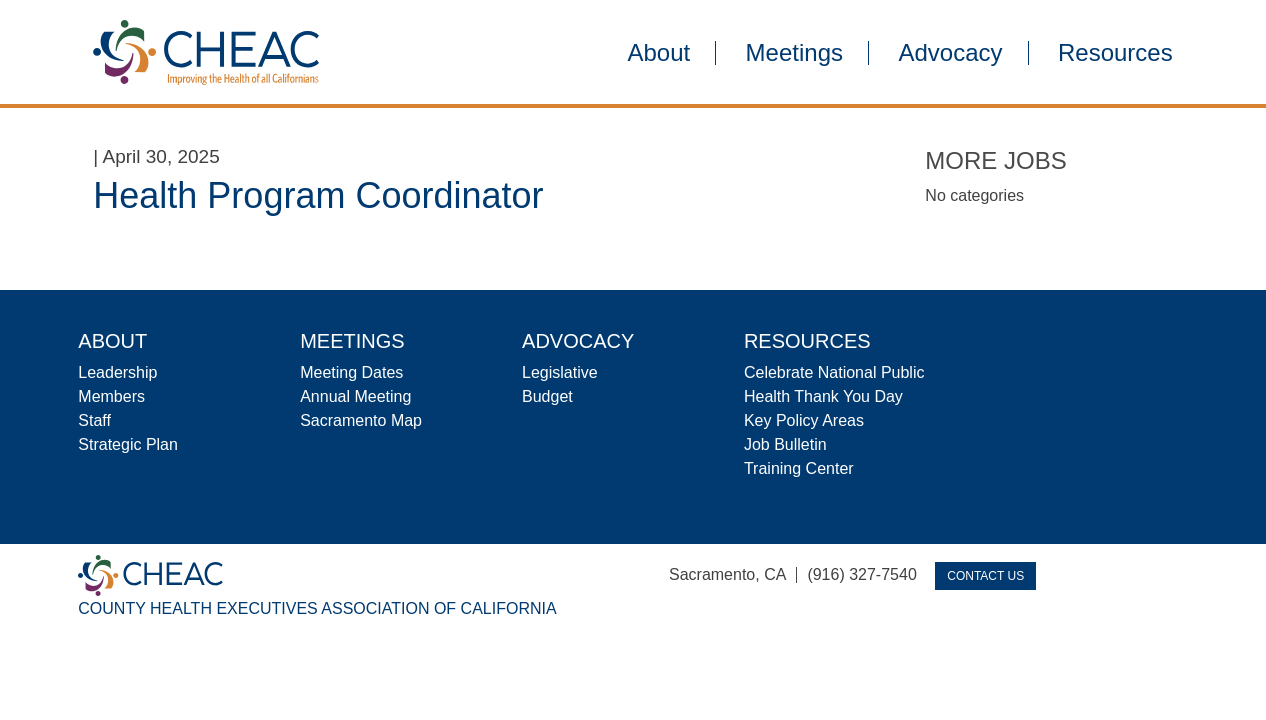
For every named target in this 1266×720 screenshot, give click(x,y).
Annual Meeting (355, 396)
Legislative (560, 372)
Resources (1115, 53)
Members (111, 396)
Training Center (799, 468)
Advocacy (950, 53)
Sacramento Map (361, 420)
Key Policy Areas (804, 420)
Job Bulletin (785, 444)
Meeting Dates (351, 372)
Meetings (794, 53)
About (658, 53)
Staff (94, 420)
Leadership (117, 372)
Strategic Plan (128, 444)
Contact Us (985, 576)
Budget (547, 396)
